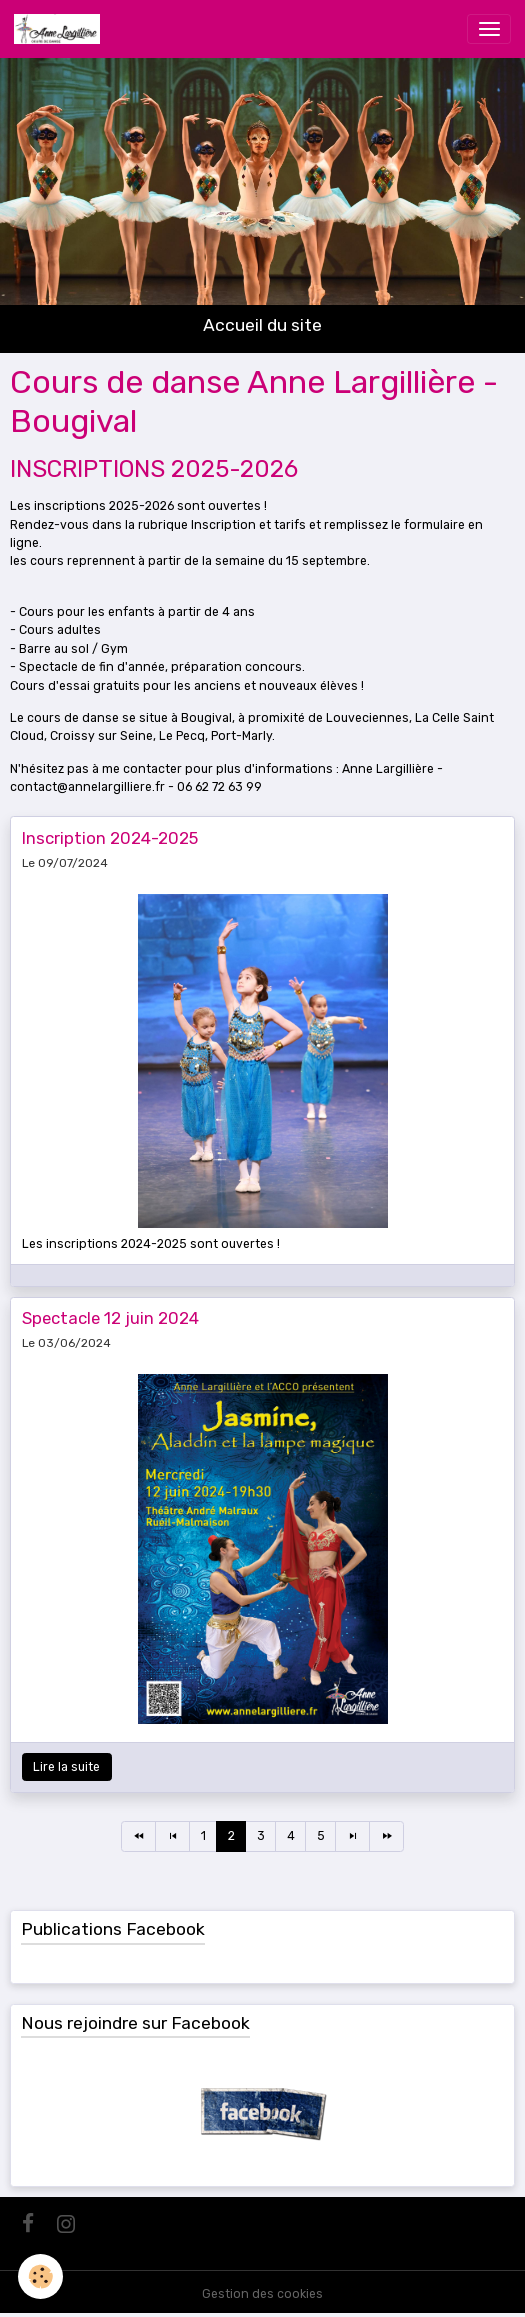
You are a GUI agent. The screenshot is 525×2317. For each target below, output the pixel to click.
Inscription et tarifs (248, 525)
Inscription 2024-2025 (110, 838)
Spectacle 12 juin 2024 (110, 1318)
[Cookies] (40, 2276)
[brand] (60, 29)
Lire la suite (66, 1767)
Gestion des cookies (262, 2294)
